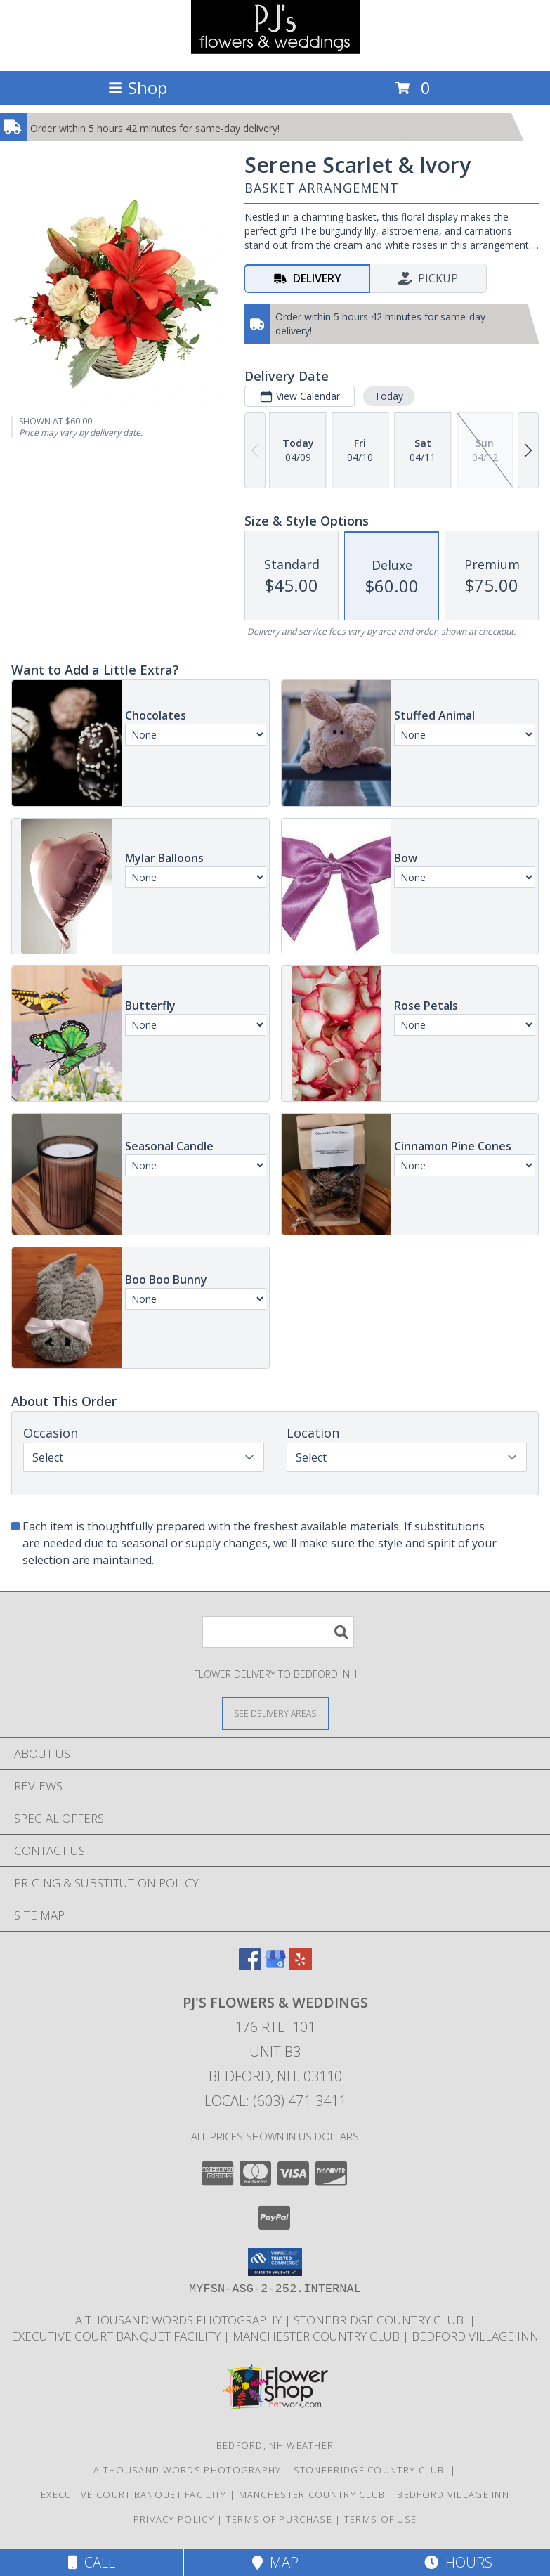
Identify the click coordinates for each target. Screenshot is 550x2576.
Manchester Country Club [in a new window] (317, 2336)
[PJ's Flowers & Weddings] (275, 50)
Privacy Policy (173, 2519)
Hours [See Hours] (458, 2562)
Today (388, 396)
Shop (137, 87)
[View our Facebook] (250, 1966)
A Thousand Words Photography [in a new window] (179, 2320)
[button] (275, 2262)
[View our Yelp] (300, 1966)
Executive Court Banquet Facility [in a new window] (117, 2336)
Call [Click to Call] (91, 2562)
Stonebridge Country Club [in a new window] (381, 2320)
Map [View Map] (275, 2562)
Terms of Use (380, 2519)
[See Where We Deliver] (275, 1712)
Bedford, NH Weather (275, 2445)
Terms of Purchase (279, 2519)
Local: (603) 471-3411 (275, 2100)
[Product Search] (278, 1632)
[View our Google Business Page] (275, 1966)
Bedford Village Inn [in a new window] (475, 2336)
